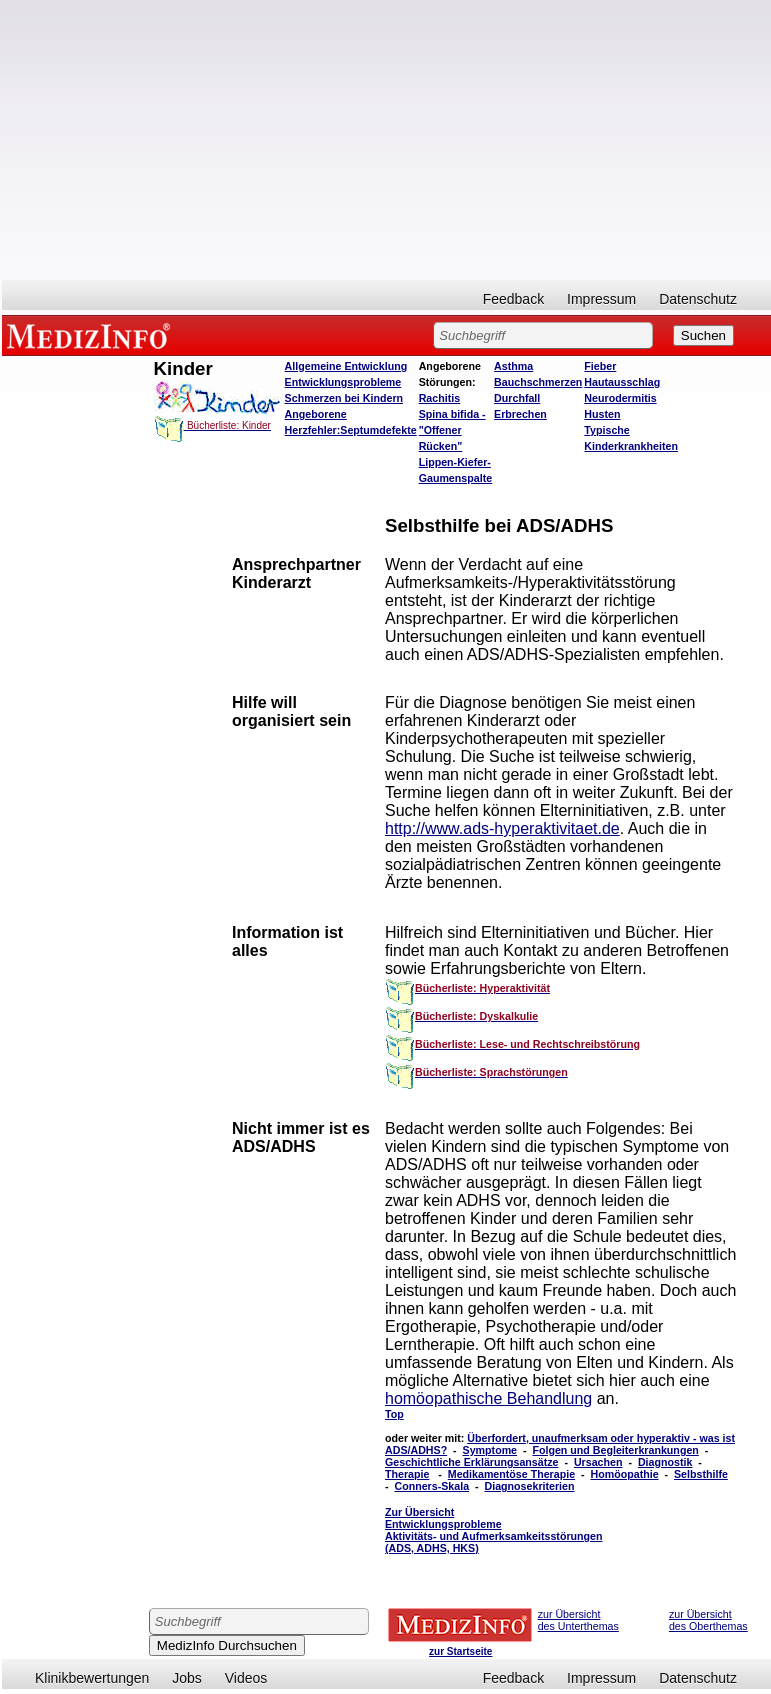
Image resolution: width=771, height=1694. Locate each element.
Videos (246, 1678)
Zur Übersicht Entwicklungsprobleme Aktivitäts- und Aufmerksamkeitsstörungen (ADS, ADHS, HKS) (494, 1530)
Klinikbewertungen (92, 1678)
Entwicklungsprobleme (343, 382)
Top (394, 1414)
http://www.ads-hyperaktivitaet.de (502, 828)
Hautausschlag (622, 382)
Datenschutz (698, 299)
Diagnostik (665, 1462)
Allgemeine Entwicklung (346, 366)
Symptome (490, 1450)
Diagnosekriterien (530, 1486)
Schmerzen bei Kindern (344, 398)
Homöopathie (625, 1474)
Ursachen (598, 1462)
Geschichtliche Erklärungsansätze (472, 1462)
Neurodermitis (620, 398)
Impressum (601, 299)
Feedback (513, 299)
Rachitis (439, 398)
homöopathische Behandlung (488, 1398)
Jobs (187, 1678)
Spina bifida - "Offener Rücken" (452, 430)
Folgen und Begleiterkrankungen (615, 1450)
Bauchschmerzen (538, 382)
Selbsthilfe (701, 1474)
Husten (602, 414)
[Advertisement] (386, 140)
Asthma (513, 366)
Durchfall (517, 398)
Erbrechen (520, 414)
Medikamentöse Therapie (511, 1474)
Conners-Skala (431, 1486)
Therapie (407, 1474)
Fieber (600, 366)
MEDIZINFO (92, 335)
